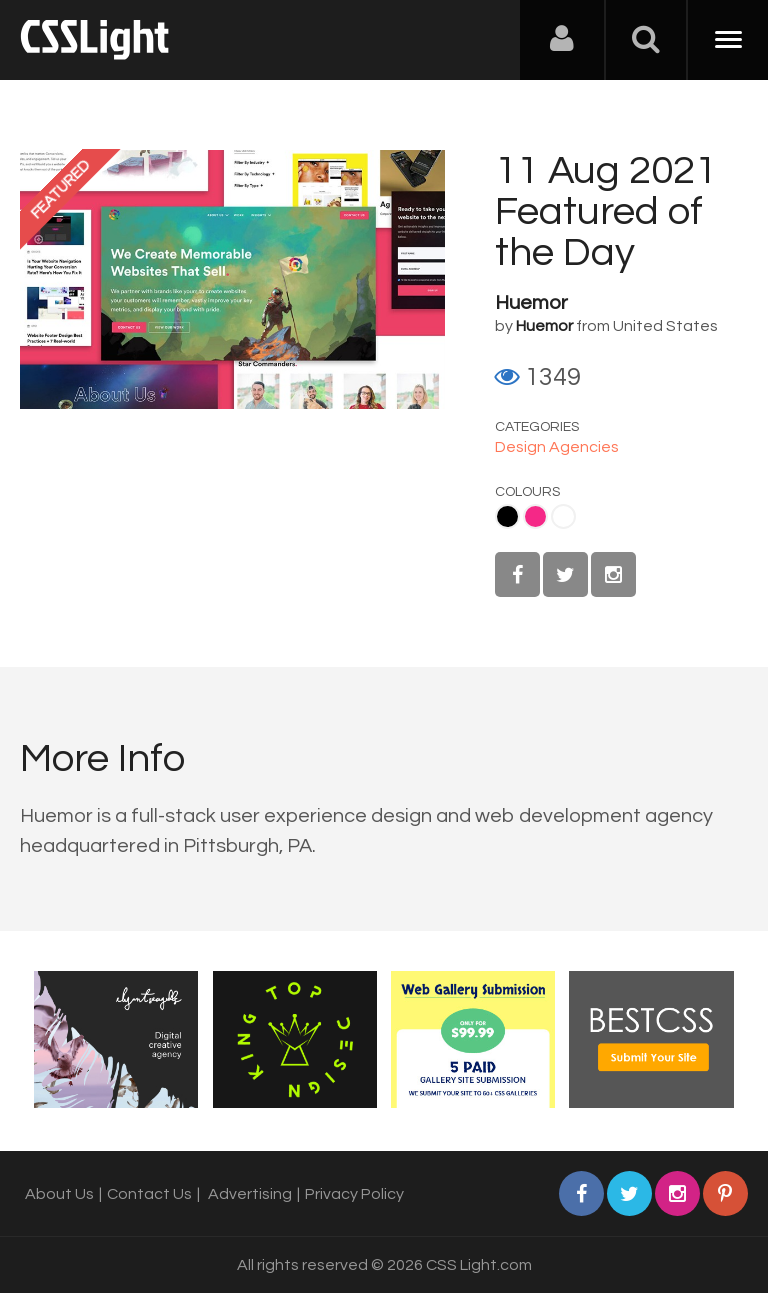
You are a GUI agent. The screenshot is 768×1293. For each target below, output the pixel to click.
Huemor (531, 303)
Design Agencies (557, 447)
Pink (535, 516)
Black (507, 516)
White (563, 516)
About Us (59, 1194)
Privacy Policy (354, 1194)
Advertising (250, 1194)
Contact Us (149, 1194)
